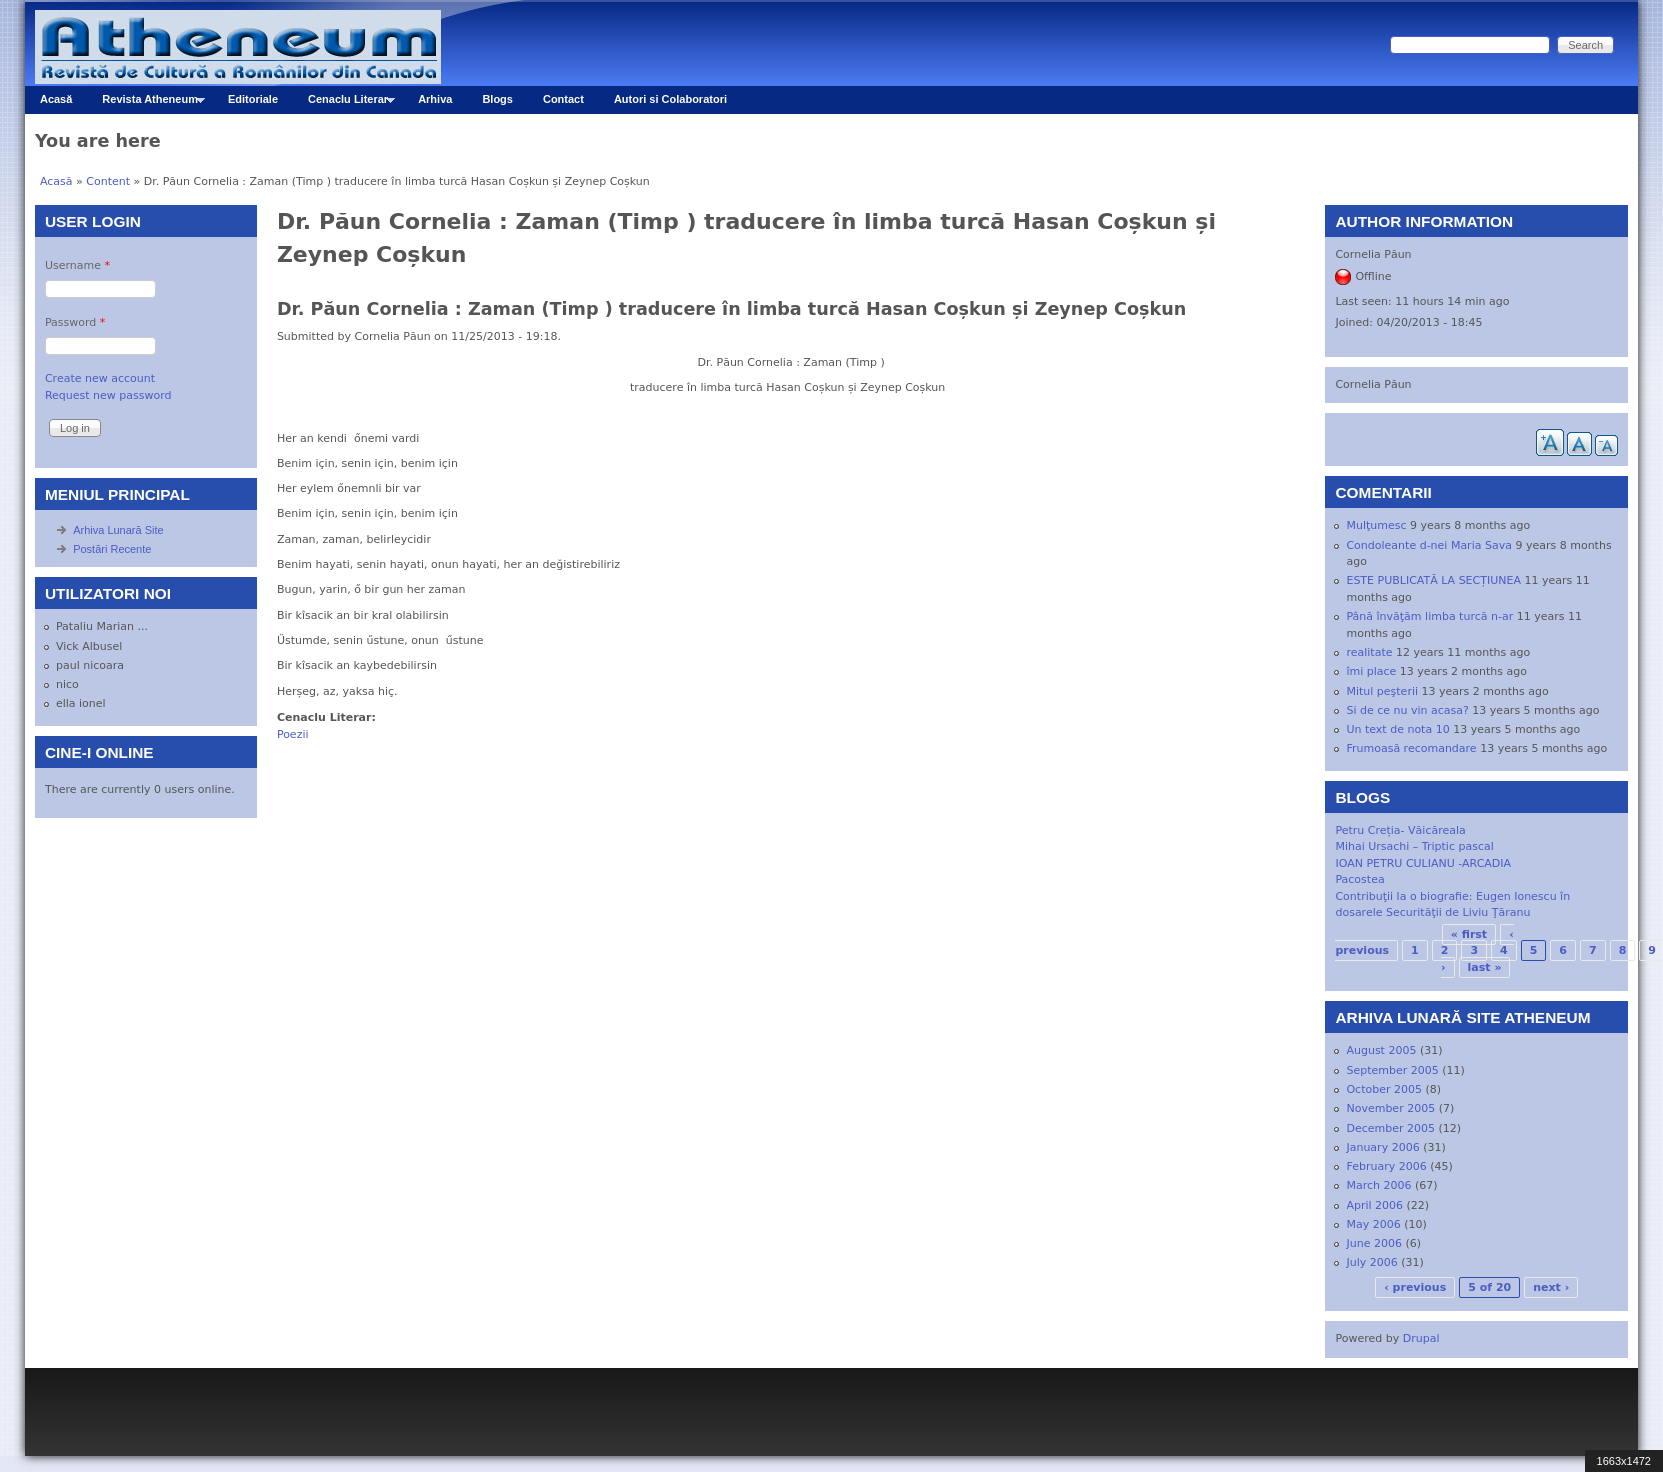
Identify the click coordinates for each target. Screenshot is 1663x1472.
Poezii (293, 734)
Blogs (497, 99)
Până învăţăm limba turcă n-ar (1429, 616)
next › (1551, 1287)
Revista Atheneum (145, 103)
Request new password (108, 395)
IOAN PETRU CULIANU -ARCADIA (1423, 863)
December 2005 (1390, 1128)
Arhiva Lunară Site (118, 530)
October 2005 (1384, 1089)
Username (77, 265)
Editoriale (253, 99)
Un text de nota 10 (1397, 729)
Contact (563, 99)
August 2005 (1381, 1050)
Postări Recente (112, 549)
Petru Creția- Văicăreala (1400, 830)
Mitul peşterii (1382, 691)
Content (108, 181)
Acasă (56, 99)
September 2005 (1392, 1070)
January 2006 (1382, 1147)
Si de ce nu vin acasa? (1407, 710)
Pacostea (1359, 879)
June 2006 (1373, 1243)
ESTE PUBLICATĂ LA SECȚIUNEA (1433, 580)
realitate (1369, 652)
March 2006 (1378, 1185)
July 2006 (1371, 1262)
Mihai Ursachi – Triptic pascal (1414, 846)
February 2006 (1386, 1166)
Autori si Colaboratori (670, 99)
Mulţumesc (1376, 525)
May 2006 (1373, 1224)
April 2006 (1374, 1205)
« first (1469, 934)
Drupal (1421, 1338)
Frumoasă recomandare (1411, 748)
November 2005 (1390, 1108)
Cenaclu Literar (344, 103)
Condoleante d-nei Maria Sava (1428, 545)
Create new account (100, 378)
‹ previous (1415, 1287)
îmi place (1371, 671)
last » (1485, 967)
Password (75, 322)
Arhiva (435, 99)
